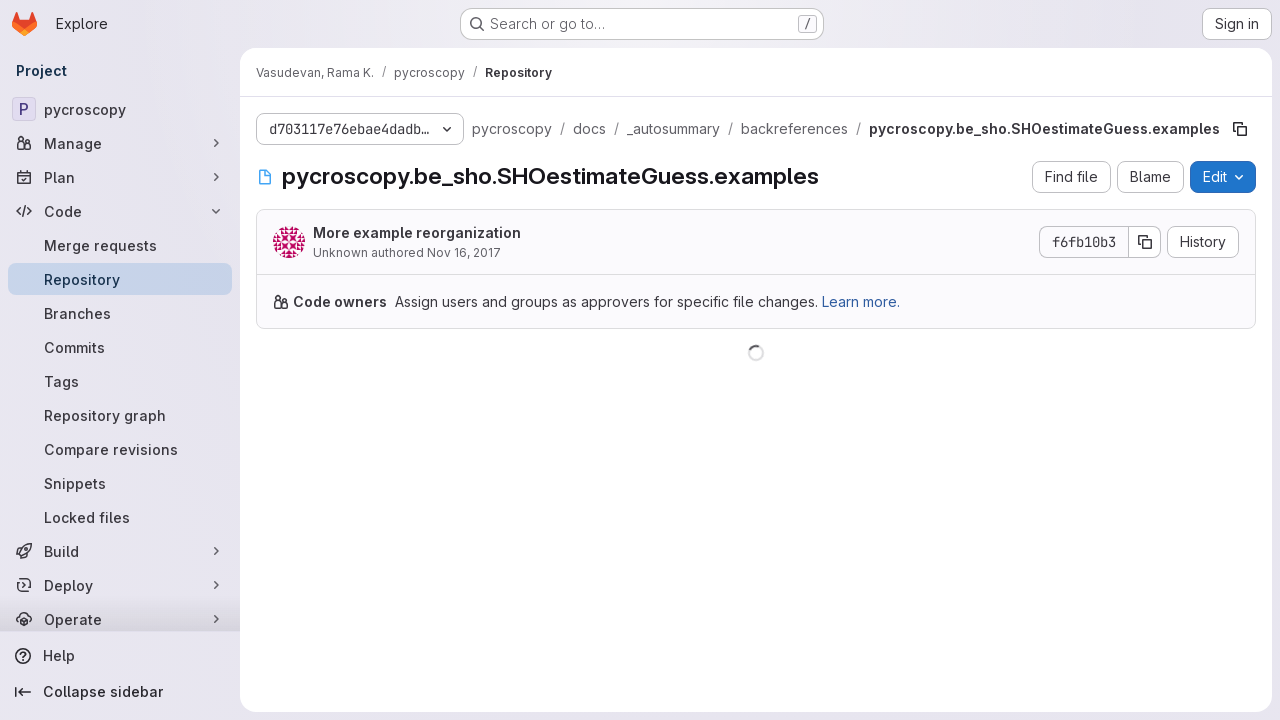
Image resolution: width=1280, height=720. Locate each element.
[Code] (120, 211)
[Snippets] (120, 483)
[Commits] (120, 347)
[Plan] (120, 177)
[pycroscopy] (120, 109)
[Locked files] (120, 517)
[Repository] (120, 279)
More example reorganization (417, 232)
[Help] (120, 656)
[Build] (120, 551)
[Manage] (120, 143)
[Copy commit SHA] (1145, 242)
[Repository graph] (120, 415)
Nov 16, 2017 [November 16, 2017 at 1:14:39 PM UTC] (464, 252)
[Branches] (120, 313)
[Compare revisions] (120, 449)
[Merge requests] (120, 245)
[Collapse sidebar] (120, 692)
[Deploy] (120, 585)
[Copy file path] (1240, 129)
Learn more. (861, 301)
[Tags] (120, 381)
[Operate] (120, 619)
